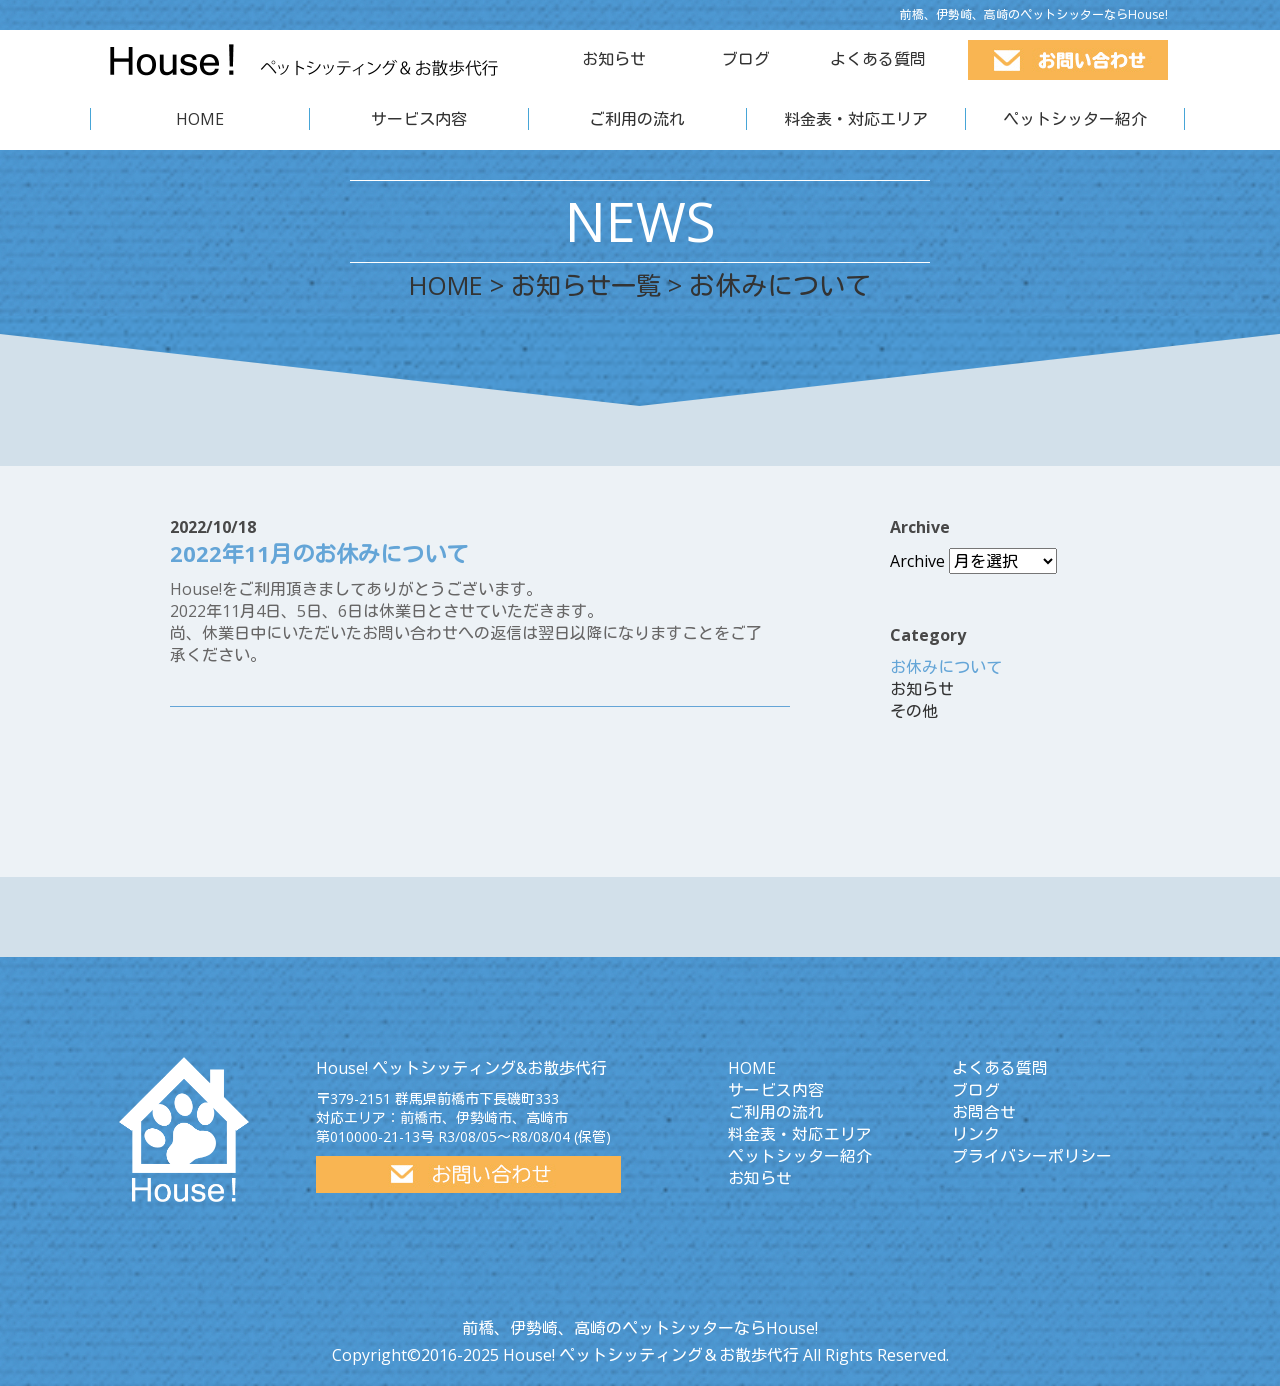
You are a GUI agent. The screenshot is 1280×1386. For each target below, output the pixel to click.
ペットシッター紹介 (1075, 119)
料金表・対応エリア (856, 119)
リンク (976, 1134)
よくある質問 (878, 59)
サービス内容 (419, 119)
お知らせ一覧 (589, 285)
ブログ (746, 59)
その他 (914, 711)
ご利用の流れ (637, 119)
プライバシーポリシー (1032, 1156)
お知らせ (614, 59)
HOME (200, 119)
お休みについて (946, 667)
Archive (917, 561)
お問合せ (984, 1112)
